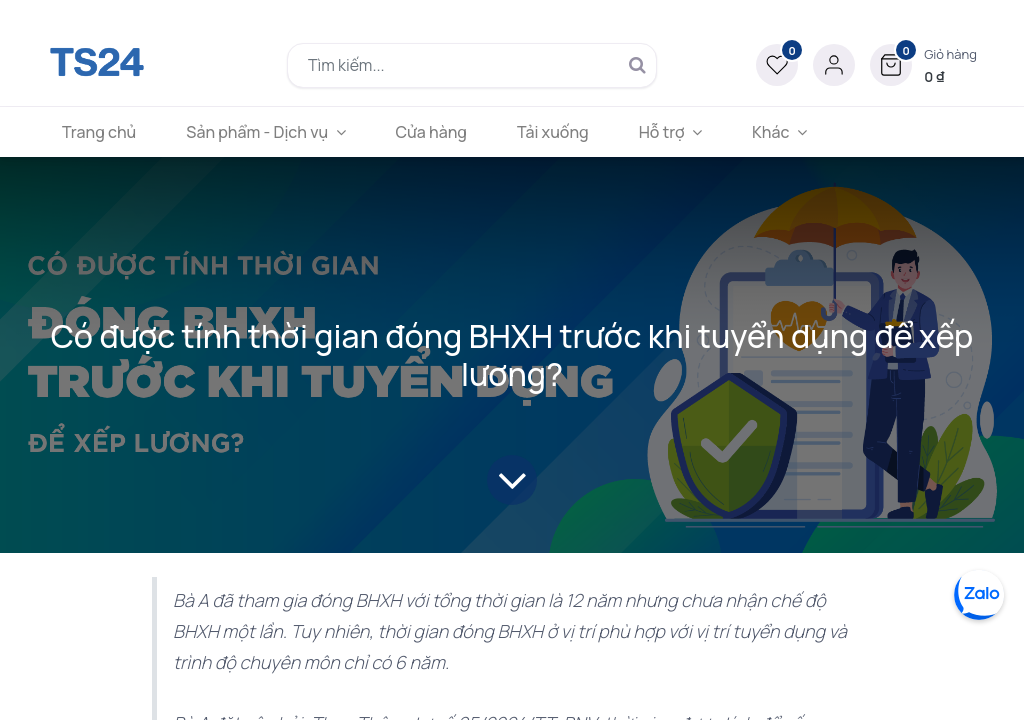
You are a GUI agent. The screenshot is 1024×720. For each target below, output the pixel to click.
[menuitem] (99, 132)
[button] (923, 65)
